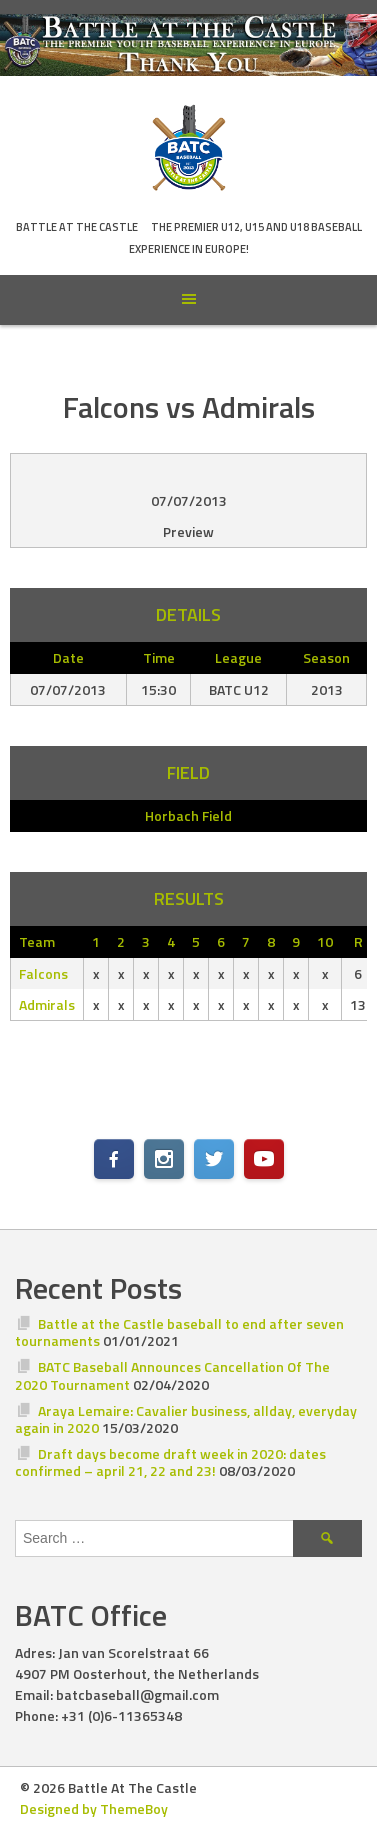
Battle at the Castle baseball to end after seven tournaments (179, 1332)
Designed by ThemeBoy (94, 1808)
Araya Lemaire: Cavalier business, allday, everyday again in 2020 (186, 1419)
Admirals (47, 1004)
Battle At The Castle (77, 227)
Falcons (43, 973)
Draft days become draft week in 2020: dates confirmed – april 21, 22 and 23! (170, 1462)
